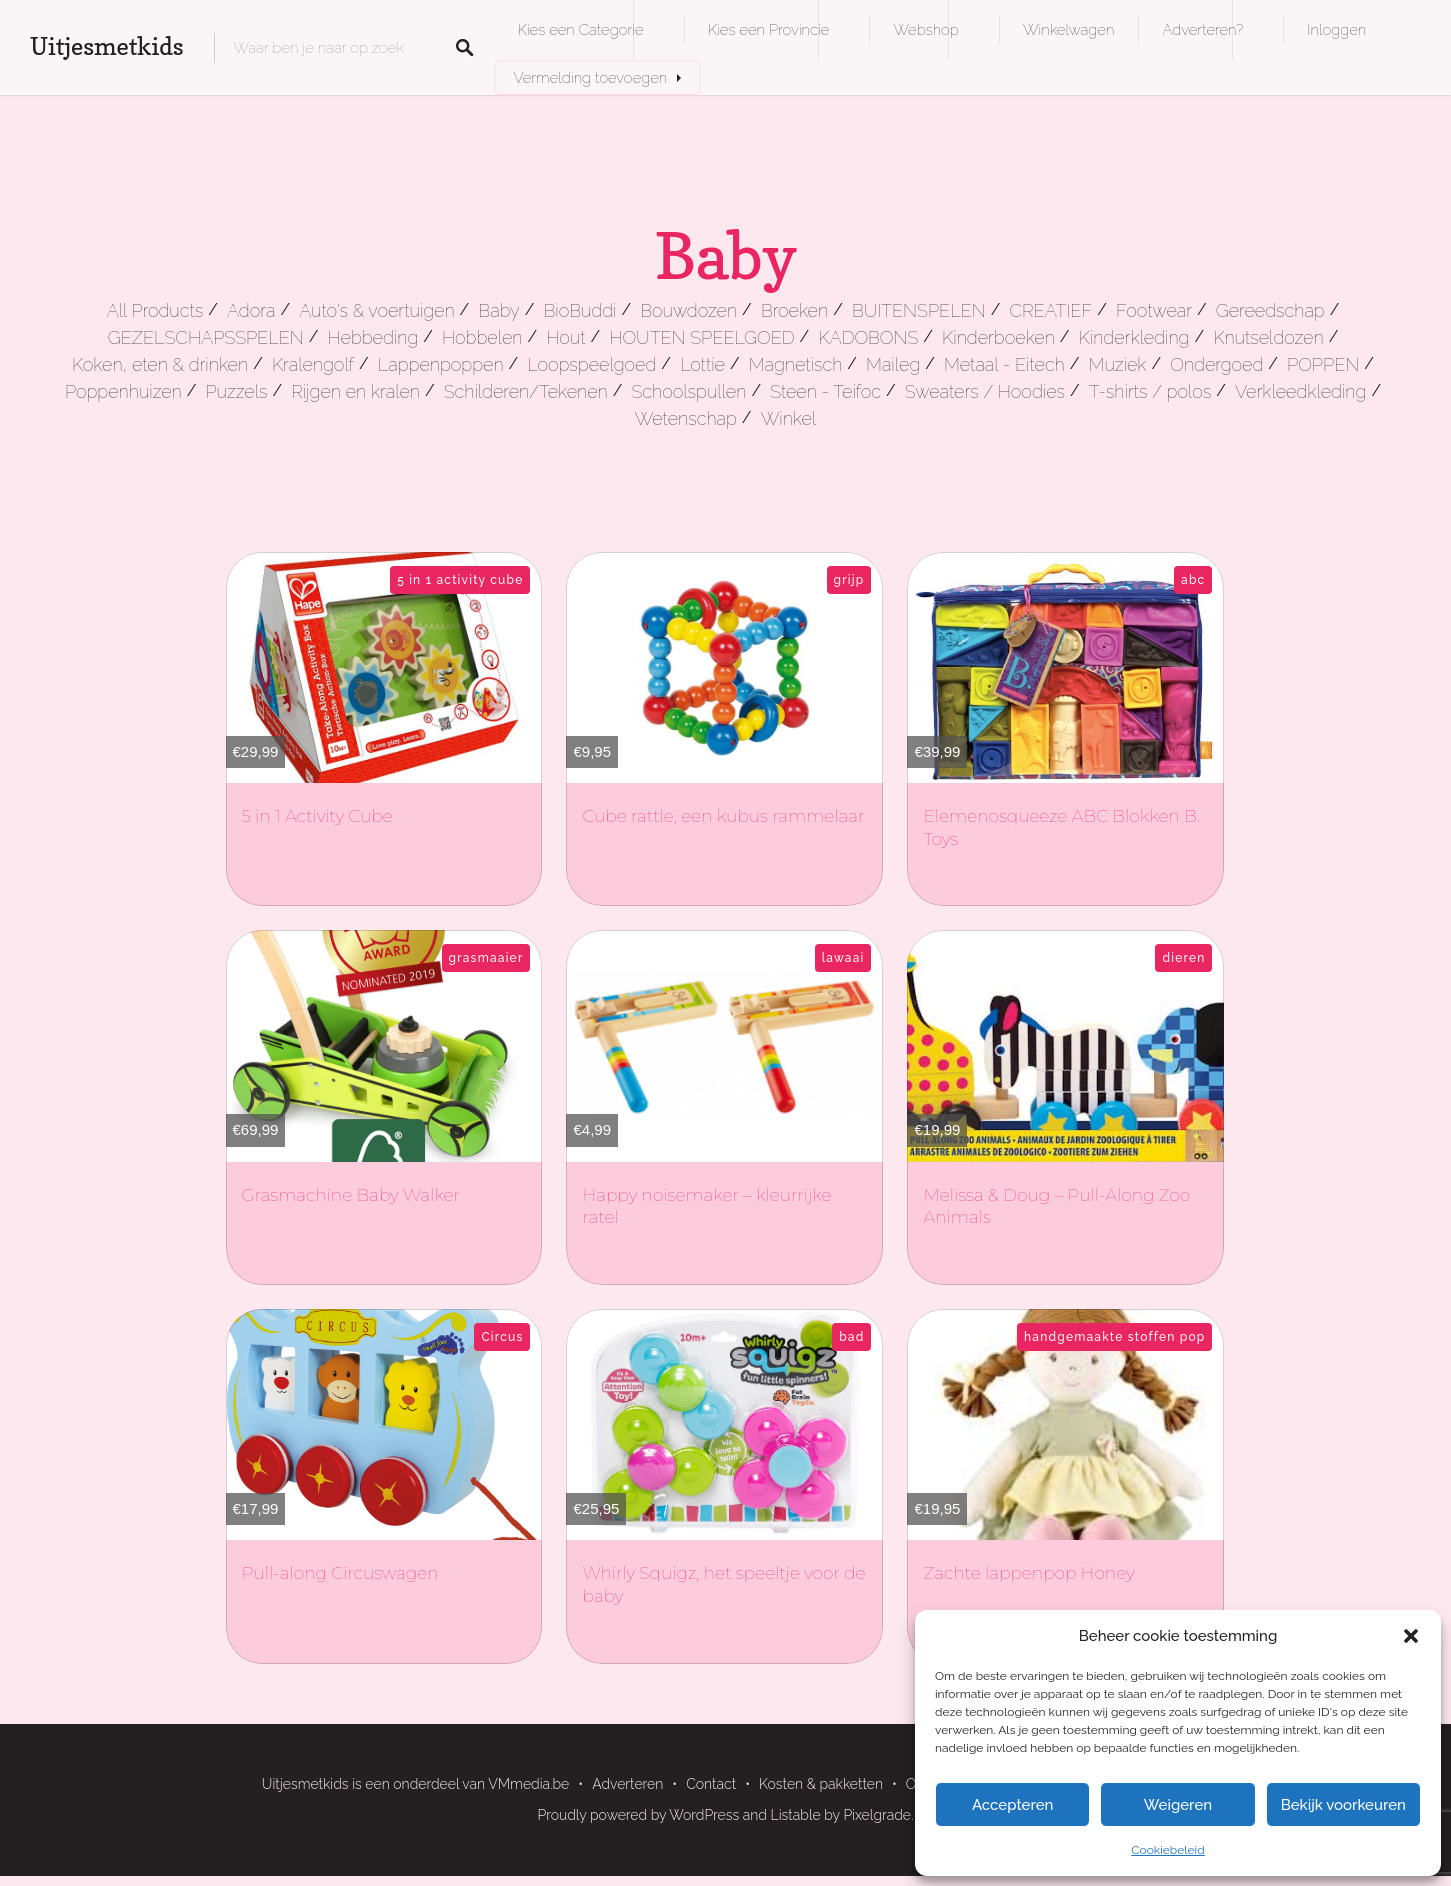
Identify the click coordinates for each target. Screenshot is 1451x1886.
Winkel (789, 418)
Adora (251, 310)
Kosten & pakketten (821, 1784)
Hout (565, 337)
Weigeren (1178, 1805)
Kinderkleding (1134, 337)
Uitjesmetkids (107, 46)
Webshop (925, 29)
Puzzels (236, 391)
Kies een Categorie (581, 29)
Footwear (1154, 310)
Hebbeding (373, 337)
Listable (796, 1815)
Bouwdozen (688, 310)
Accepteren (1013, 1805)
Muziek (1118, 364)
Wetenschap (686, 418)
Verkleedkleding (1300, 391)
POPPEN (1323, 364)
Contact (711, 1784)
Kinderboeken (998, 337)
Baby (498, 310)
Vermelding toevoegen (591, 77)
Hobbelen (482, 337)
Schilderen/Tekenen (526, 391)
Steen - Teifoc (825, 391)
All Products (155, 310)
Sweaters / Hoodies (985, 391)
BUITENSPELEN (919, 310)
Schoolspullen (689, 391)
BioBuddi (580, 310)
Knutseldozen (1268, 337)
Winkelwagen (1068, 29)
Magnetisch (796, 364)
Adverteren (627, 1784)
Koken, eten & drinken (160, 364)
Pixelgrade (877, 1815)
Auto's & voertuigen (376, 310)
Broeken (794, 310)
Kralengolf (313, 364)
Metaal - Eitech (1004, 364)
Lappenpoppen (441, 364)
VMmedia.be (528, 1784)
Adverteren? (1202, 29)
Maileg (893, 364)
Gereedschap (1270, 310)
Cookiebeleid (1167, 1850)
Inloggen (1336, 29)
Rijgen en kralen (355, 391)
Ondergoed (1216, 364)
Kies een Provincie (769, 29)
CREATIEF (1050, 310)
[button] (1411, 1636)
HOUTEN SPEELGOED (701, 337)
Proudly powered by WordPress (639, 1815)
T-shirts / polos (1150, 391)
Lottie (702, 364)
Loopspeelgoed (591, 364)
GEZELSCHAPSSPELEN (206, 337)
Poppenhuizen (123, 391)
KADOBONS (868, 337)
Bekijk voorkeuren (1343, 1805)
